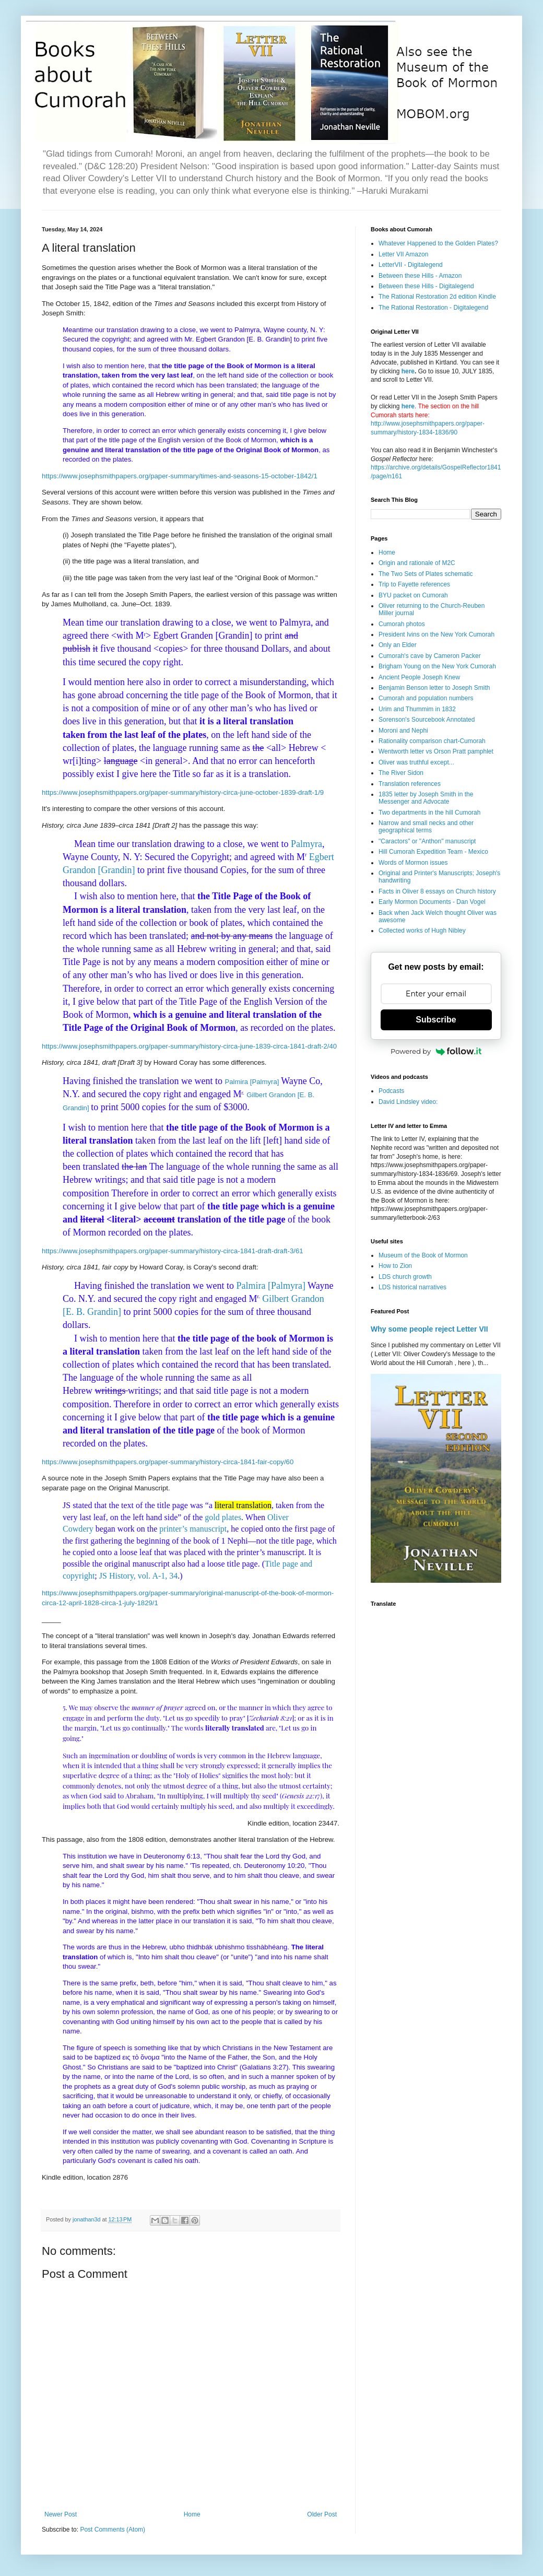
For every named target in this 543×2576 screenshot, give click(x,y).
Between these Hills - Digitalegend (426, 286)
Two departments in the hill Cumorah (429, 812)
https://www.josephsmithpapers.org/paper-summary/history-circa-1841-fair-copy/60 (167, 1462)
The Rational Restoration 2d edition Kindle (437, 296)
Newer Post (60, 2514)
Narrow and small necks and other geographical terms (426, 826)
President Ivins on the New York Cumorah (436, 634)
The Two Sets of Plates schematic (426, 574)
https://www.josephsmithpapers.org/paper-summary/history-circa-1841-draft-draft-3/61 (172, 1251)
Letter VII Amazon (403, 254)
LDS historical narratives (412, 1287)
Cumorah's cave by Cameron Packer (430, 656)
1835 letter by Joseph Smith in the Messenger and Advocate (426, 798)
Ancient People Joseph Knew (419, 677)
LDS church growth (405, 1276)
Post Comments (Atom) (112, 2529)
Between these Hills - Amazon (420, 275)
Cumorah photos (402, 624)
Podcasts (391, 1091)
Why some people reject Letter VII (429, 1329)
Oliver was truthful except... (416, 762)
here (408, 371)
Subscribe (436, 1019)
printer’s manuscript (193, 1528)
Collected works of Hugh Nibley (422, 930)
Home (192, 2514)
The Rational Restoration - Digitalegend (433, 307)
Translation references (410, 783)
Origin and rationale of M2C (417, 563)
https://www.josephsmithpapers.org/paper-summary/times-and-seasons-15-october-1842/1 (179, 476)
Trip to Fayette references (414, 584)
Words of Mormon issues (413, 862)
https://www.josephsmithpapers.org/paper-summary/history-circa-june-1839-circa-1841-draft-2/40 (189, 1046)
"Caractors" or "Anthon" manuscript (427, 841)
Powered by (436, 1051)
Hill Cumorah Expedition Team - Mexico (433, 851)
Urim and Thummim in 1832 (417, 709)
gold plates (223, 1517)
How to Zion (395, 1265)
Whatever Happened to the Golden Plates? (438, 243)
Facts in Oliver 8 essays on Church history (437, 891)
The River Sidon (401, 773)
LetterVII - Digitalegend (411, 264)
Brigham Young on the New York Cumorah (437, 666)
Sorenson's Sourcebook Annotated (427, 719)
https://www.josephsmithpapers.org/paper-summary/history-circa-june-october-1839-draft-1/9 (183, 792)
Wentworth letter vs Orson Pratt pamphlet (436, 751)
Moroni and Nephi (403, 730)
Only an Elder (398, 645)
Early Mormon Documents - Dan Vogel (432, 901)
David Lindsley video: (408, 1101)
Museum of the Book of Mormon (423, 1255)
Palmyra (306, 844)
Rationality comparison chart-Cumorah (432, 741)
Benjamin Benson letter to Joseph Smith (434, 687)
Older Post (322, 2514)
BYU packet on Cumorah (413, 595)
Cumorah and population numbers (426, 698)
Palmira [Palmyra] (252, 1082)
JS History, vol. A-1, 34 (138, 1575)
